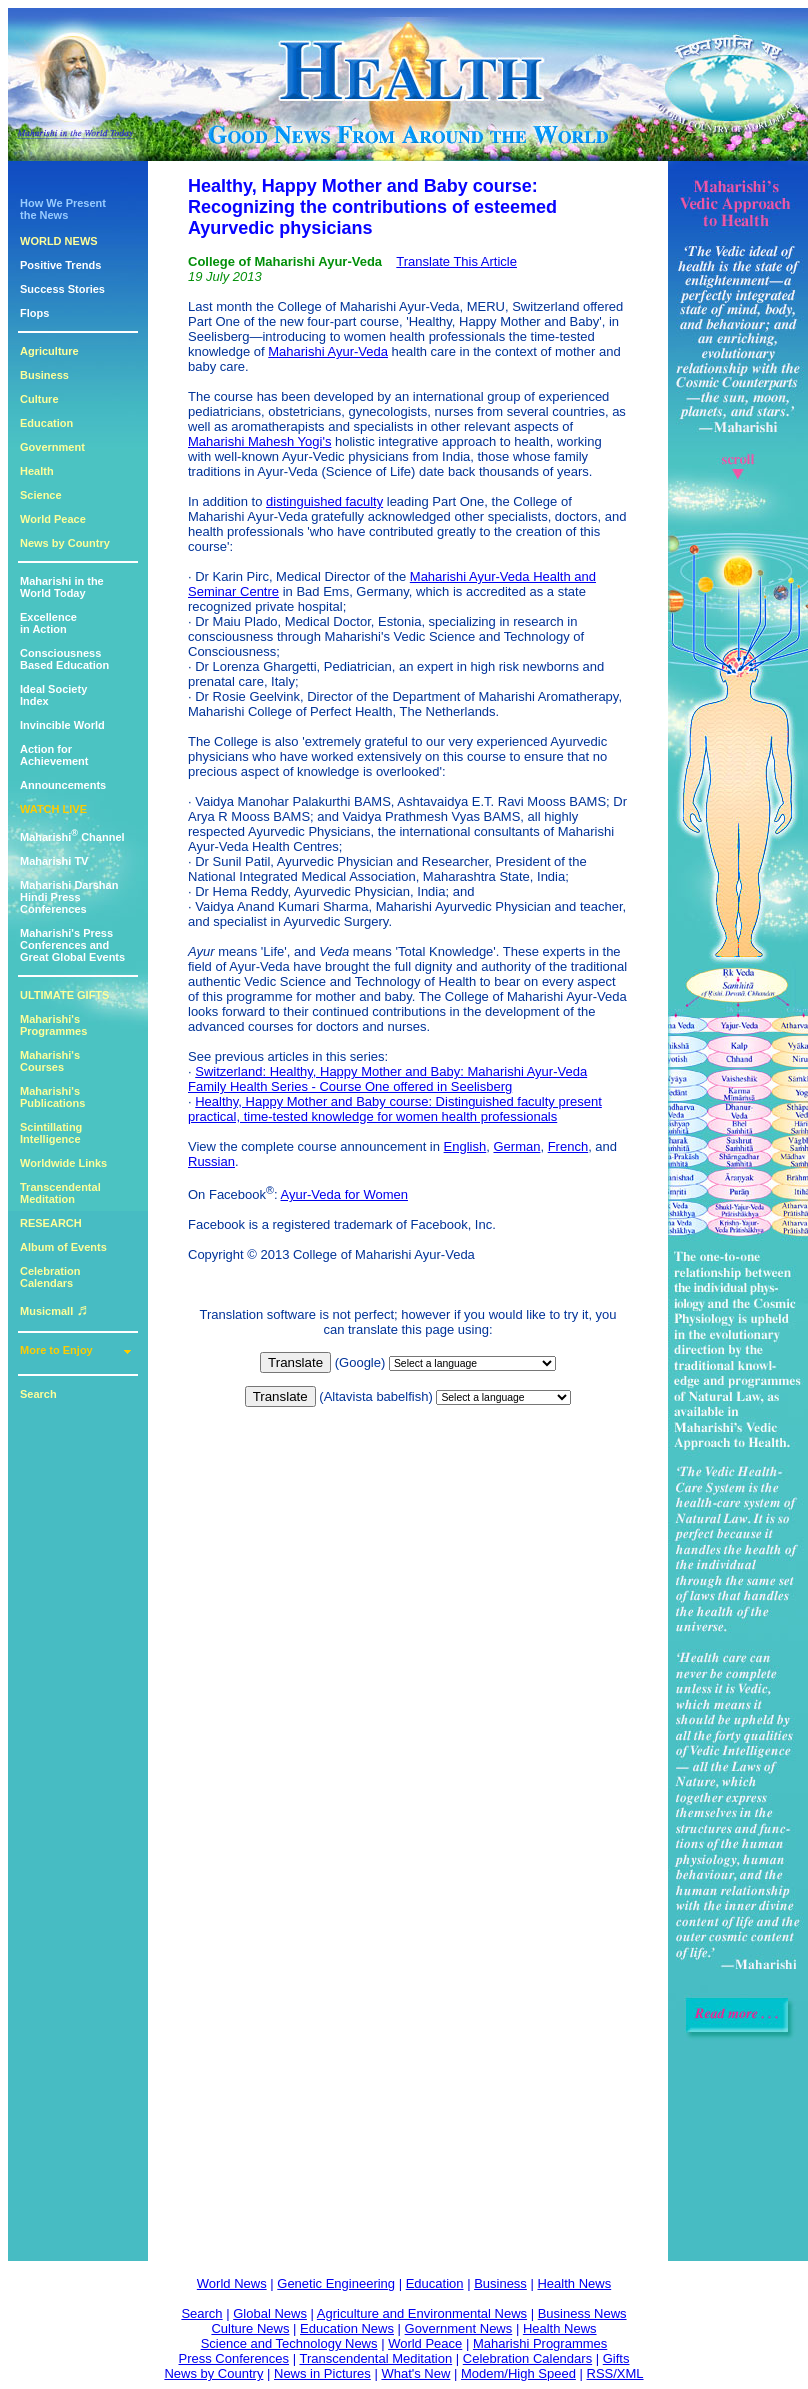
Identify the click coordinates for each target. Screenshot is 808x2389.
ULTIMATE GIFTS (64, 995)
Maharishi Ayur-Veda (328, 351)
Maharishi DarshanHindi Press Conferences (69, 897)
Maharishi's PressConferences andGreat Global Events (72, 945)
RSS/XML (615, 2373)
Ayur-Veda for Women (344, 1194)
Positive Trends (60, 265)
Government (52, 447)
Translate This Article (456, 261)
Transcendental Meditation (60, 1193)
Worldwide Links (63, 1163)
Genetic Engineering (336, 2283)
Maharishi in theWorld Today (62, 587)
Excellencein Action (48, 623)
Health (37, 471)
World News (232, 2283)
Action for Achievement (54, 755)
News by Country (65, 543)
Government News (459, 2328)
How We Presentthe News (63, 209)
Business (44, 375)
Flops (34, 313)
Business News (582, 2313)
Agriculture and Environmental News (422, 2313)
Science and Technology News (289, 2343)
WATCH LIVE (53, 809)
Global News (270, 2313)
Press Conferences (234, 2358)
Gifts (616, 2358)
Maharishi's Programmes (53, 1025)
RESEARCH (51, 1223)
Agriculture (49, 351)
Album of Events (63, 1247)
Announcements (63, 785)
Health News (574, 2283)
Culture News (250, 2328)
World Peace (53, 519)
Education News (347, 2328)
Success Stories (62, 289)
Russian (211, 1161)
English (465, 1146)
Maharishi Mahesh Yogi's (259, 441)
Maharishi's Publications (52, 1097)
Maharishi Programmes (540, 2343)
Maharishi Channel (72, 837)
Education (46, 423)
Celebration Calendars (50, 1277)
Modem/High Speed (518, 2373)
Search (38, 1394)
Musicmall (54, 1311)
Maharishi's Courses (50, 1061)
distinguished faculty (324, 501)
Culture (39, 399)
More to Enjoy (56, 1350)
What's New (415, 2373)
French (568, 1146)
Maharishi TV (54, 861)
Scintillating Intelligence (51, 1133)
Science (41, 495)
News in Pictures (322, 2373)
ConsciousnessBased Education (64, 659)
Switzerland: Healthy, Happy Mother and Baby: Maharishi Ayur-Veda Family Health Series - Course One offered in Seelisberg (387, 1079)
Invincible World (62, 725)
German (516, 1146)
